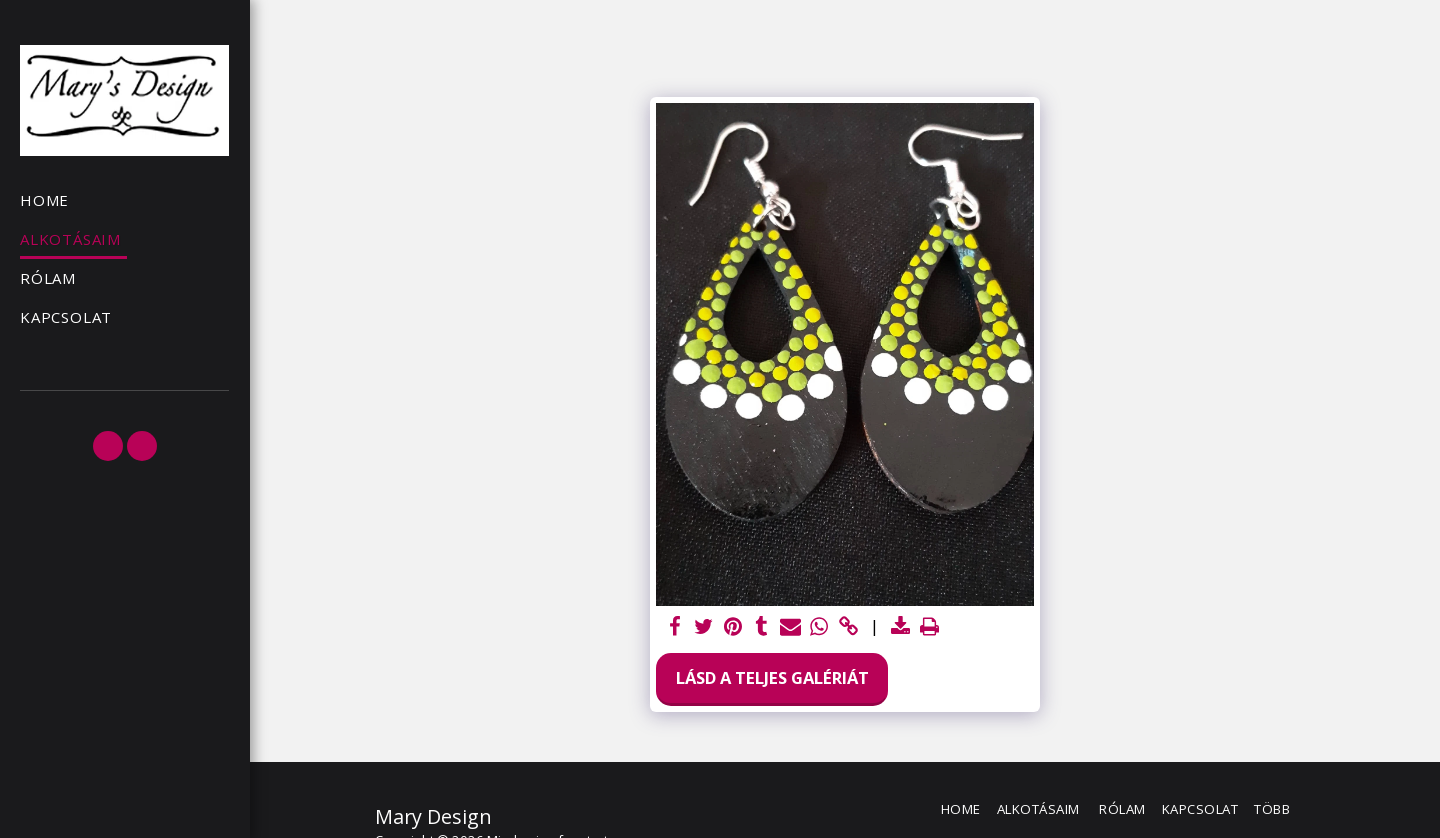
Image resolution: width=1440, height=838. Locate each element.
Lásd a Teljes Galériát (772, 677)
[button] (108, 446)
